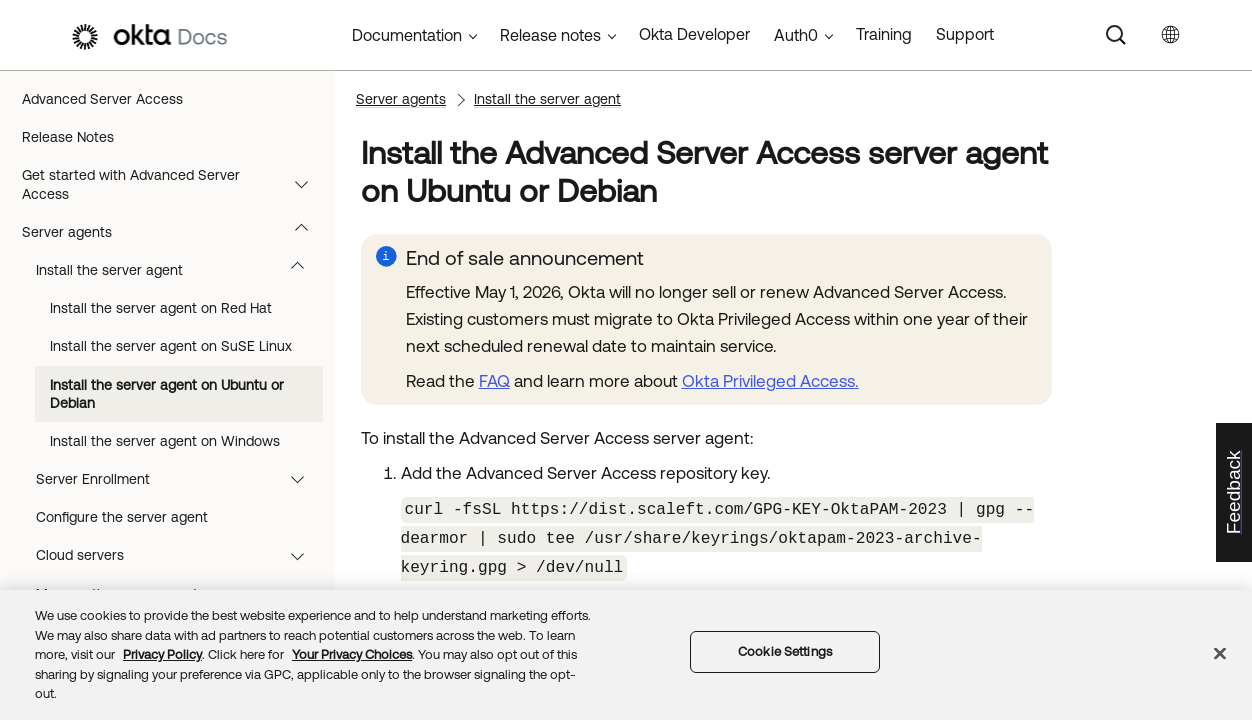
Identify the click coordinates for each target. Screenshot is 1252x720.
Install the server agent (179, 270)
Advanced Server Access (102, 99)
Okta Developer (694, 34)
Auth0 (796, 35)
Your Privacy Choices (352, 654)
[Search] (1116, 35)
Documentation (407, 35)
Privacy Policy (162, 654)
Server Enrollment (179, 479)
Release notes (550, 35)
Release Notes (68, 137)
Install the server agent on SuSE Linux (171, 346)
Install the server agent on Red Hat (161, 308)
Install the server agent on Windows (165, 441)
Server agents (174, 232)
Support (965, 34)
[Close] (1220, 654)
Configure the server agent (122, 517)
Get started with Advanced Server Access (174, 184)
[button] (306, 184)
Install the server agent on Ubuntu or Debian (167, 394)
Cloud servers (179, 555)
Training (884, 34)
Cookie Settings (785, 651)
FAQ (494, 381)
